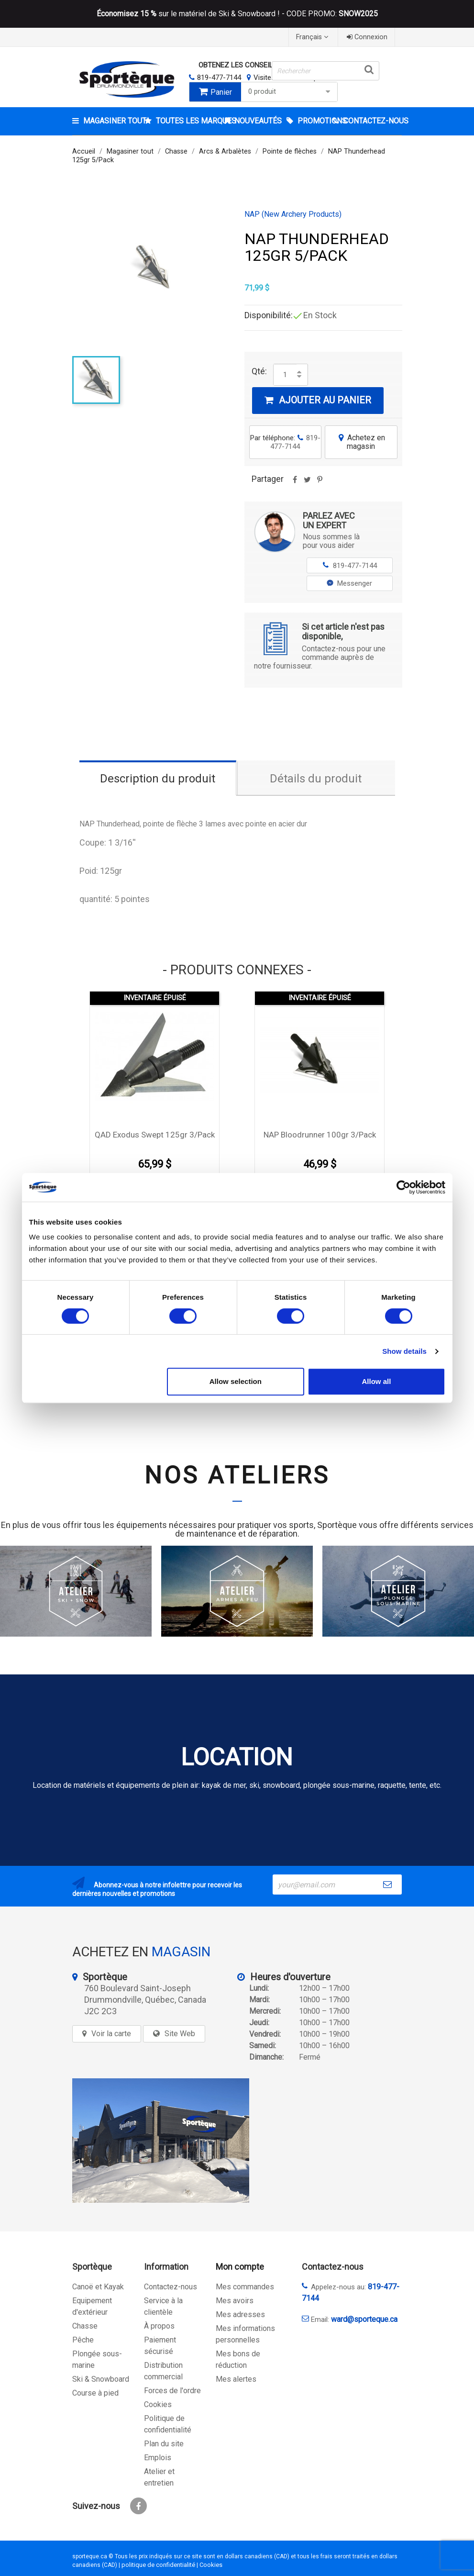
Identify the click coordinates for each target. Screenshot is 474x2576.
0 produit (290, 92)
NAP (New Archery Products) (293, 214)
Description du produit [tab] (157, 778)
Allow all (376, 1381)
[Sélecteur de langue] (313, 37)
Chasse (85, 2326)
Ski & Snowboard (100, 2379)
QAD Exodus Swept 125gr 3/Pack (155, 1134)
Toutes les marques (187, 120)
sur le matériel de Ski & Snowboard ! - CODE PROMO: (237, 14)
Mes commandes (245, 2286)
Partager (295, 483)
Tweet (307, 483)
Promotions (314, 120)
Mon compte (240, 2267)
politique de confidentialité (158, 2564)
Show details (404, 1351)
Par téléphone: (285, 442)
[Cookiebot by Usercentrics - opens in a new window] (403, 1187)
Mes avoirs (235, 2300)
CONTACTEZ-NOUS (372, 120)
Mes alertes (236, 2379)
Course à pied (95, 2393)
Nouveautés (257, 120)
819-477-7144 (219, 77)
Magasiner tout (113, 120)
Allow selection (235, 1381)
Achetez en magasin (361, 442)
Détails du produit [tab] (316, 778)
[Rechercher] (325, 70)
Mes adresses (240, 2314)
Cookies (158, 2404)
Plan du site (164, 2443)
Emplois (157, 2457)
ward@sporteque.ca (364, 2319)
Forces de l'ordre (172, 2390)
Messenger (349, 583)
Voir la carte (111, 2033)
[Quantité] (285, 374)
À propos (159, 2326)
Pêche (83, 2339)
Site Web (180, 2033)
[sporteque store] (160, 2140)
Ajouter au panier (318, 400)
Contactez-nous (170, 2286)
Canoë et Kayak (98, 2286)
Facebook (138, 2506)
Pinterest (320, 483)
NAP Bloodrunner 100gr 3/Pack (320, 1134)
